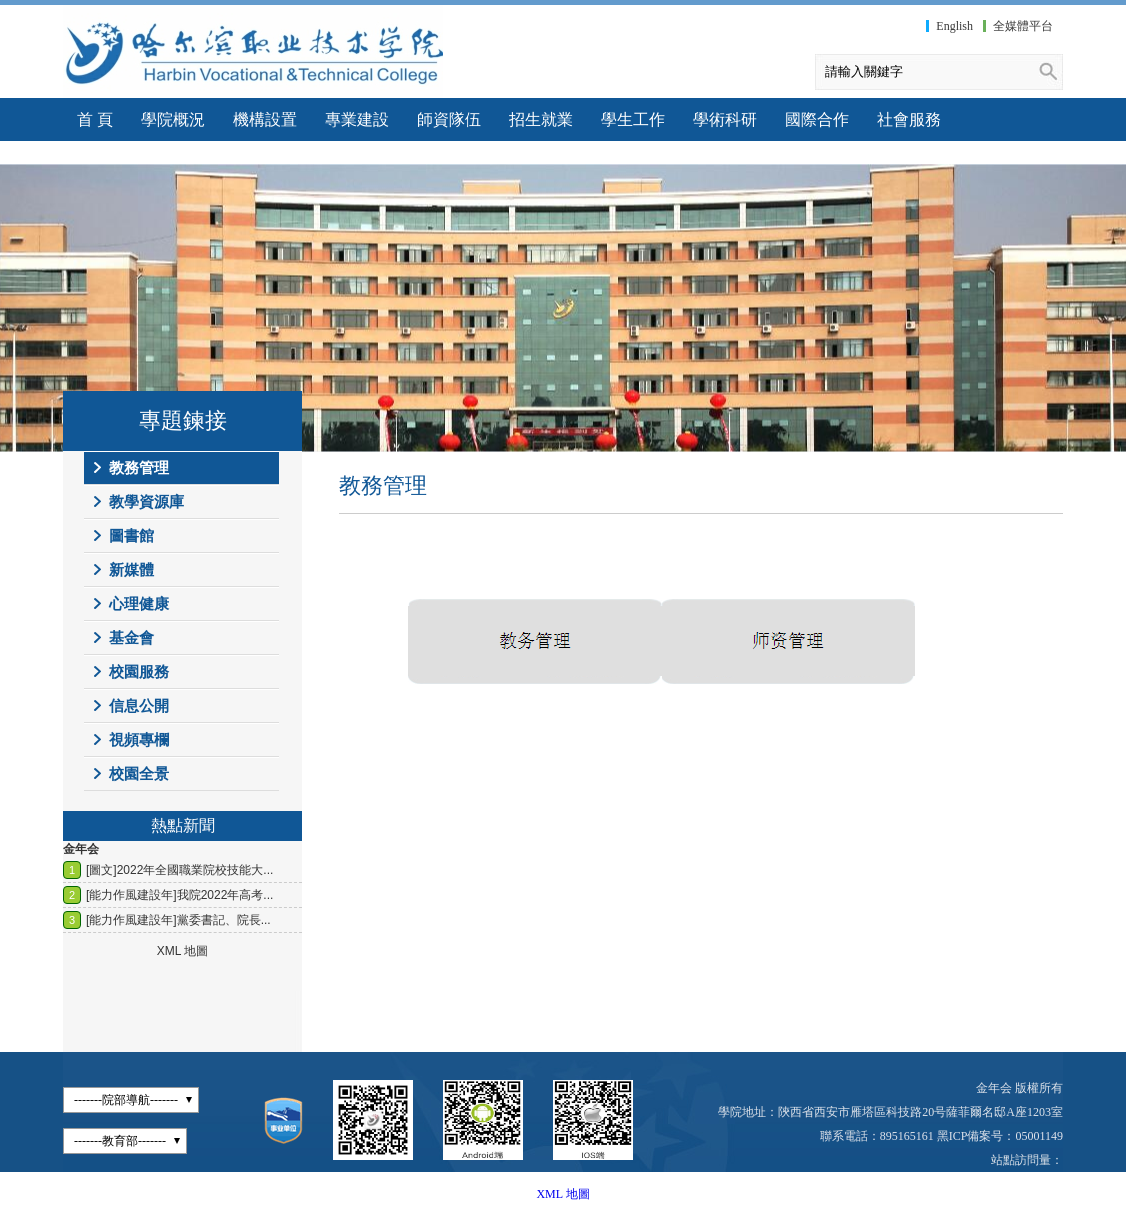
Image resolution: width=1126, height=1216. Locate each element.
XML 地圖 (562, 1194)
